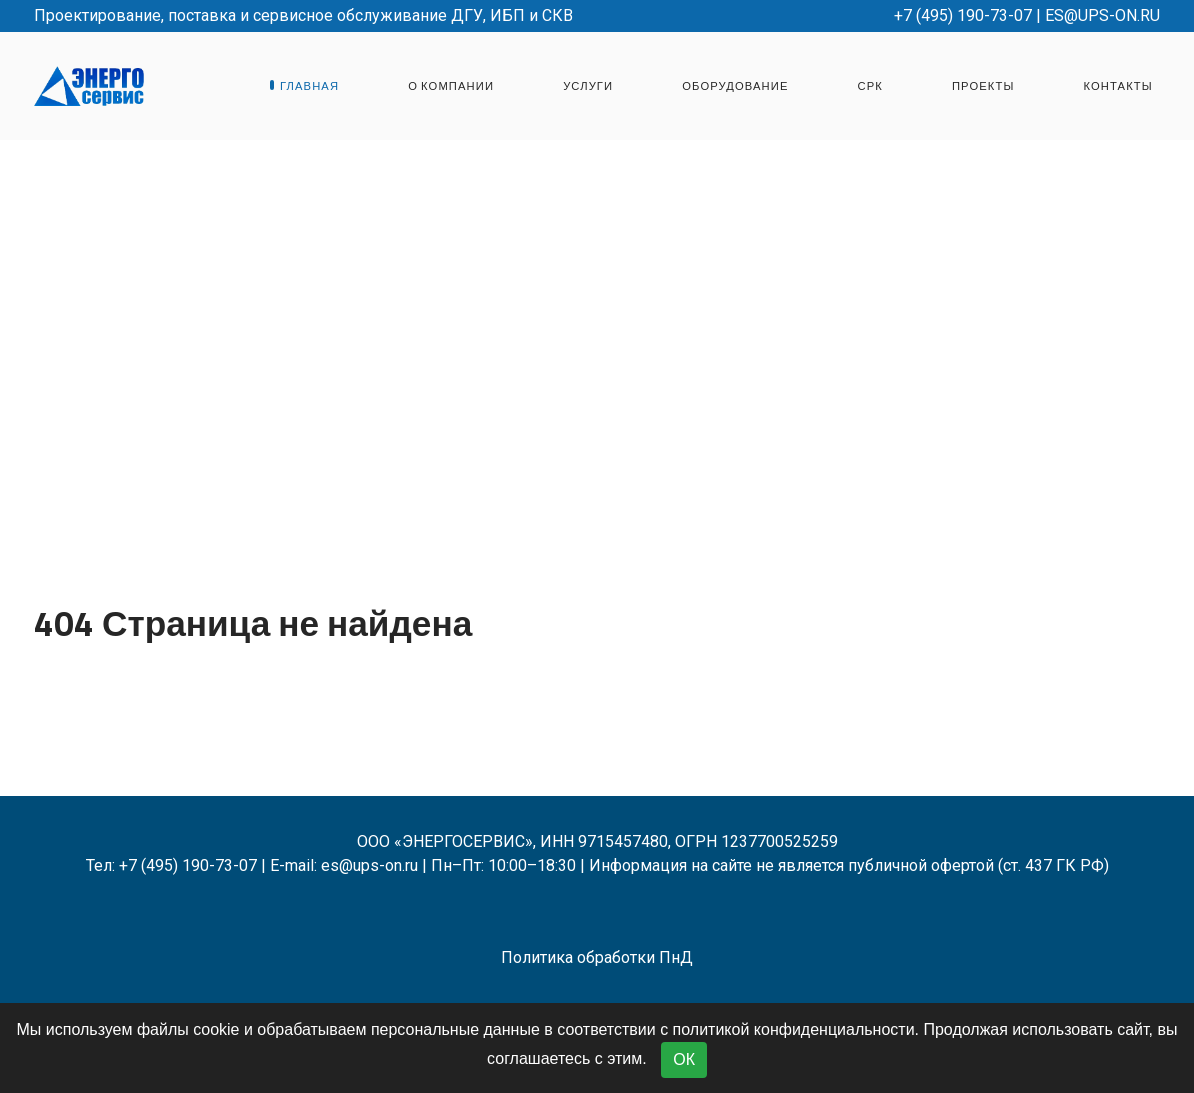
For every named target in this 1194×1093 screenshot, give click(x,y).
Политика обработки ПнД (597, 957)
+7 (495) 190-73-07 (963, 15)
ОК (684, 1059)
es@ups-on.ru (1102, 15)
